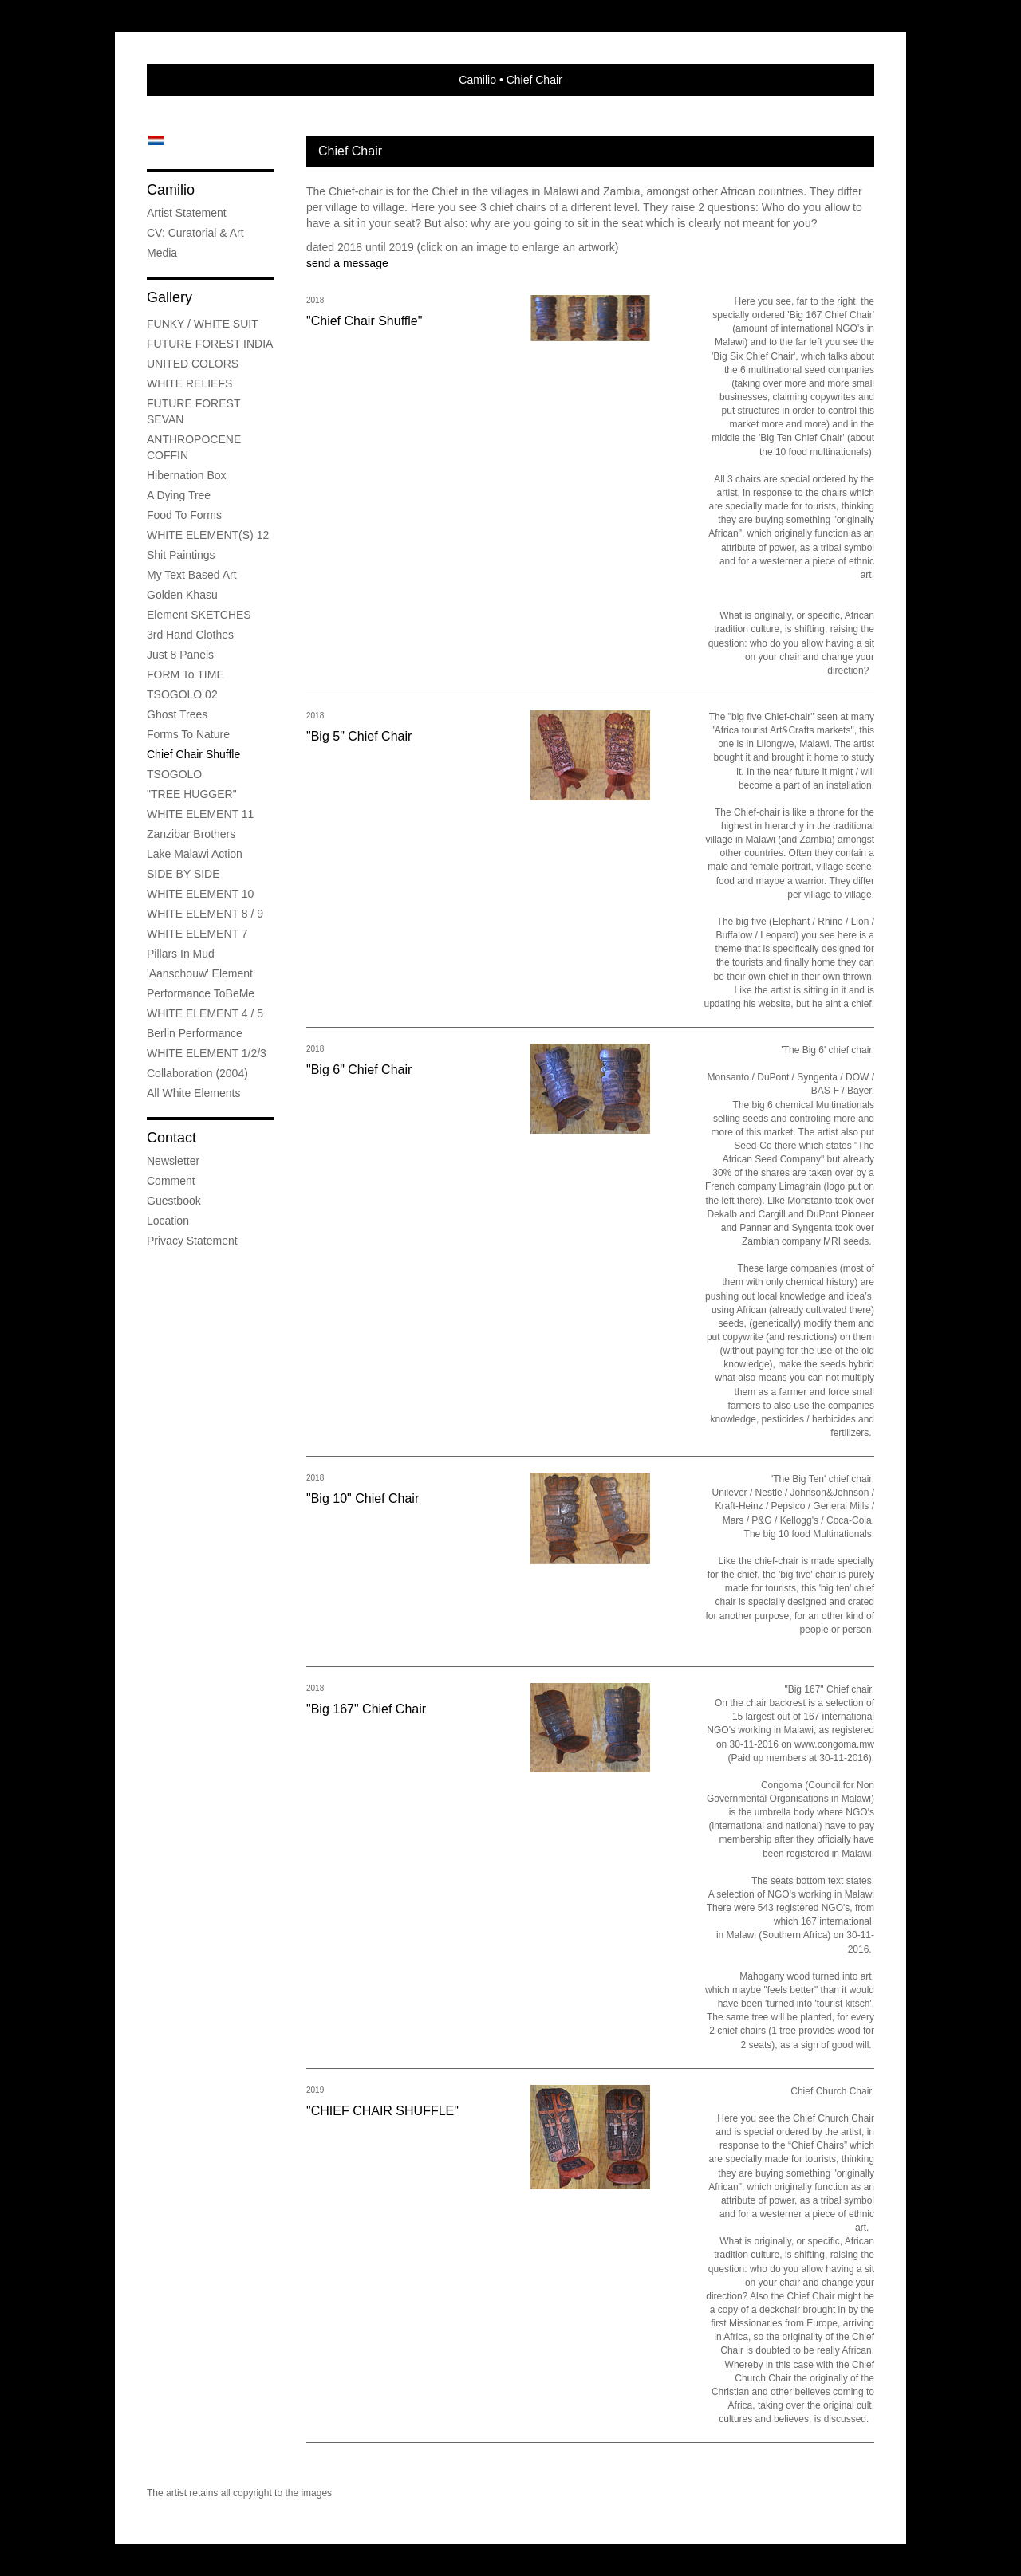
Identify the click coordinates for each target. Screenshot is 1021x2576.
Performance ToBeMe (200, 993)
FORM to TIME (185, 674)
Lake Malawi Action (194, 854)
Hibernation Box (187, 475)
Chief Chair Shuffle (193, 754)
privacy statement (192, 1240)
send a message (347, 263)
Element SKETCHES (199, 614)
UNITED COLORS (192, 363)
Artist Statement (187, 212)
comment (171, 1180)
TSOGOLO (174, 774)
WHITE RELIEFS (189, 383)
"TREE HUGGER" (192, 794)
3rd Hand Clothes (190, 634)
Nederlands (156, 140)
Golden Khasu (182, 594)
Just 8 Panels (180, 654)
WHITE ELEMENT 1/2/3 (206, 1053)
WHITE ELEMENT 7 (197, 933)
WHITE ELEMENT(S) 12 (208, 535)
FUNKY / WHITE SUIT (202, 323)
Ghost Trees (177, 714)
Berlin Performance (194, 1033)
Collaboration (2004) (197, 1073)
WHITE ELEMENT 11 (200, 814)
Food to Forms (184, 515)
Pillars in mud (181, 953)
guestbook (174, 1200)
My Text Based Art (192, 574)
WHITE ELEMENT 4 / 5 (205, 1013)
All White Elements (193, 1093)
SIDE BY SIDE (183, 873)
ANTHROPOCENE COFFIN (194, 447)
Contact (171, 1138)
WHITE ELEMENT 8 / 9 (205, 913)
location (168, 1220)
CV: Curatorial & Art (195, 232)
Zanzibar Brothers (191, 834)
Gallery (169, 297)
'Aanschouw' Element (200, 973)
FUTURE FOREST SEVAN (193, 411)
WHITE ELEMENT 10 (200, 893)
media (162, 252)
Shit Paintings (181, 555)
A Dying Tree (179, 495)
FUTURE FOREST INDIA (210, 343)
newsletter (173, 1160)
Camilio (477, 79)
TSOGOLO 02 (182, 694)
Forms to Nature (188, 734)
